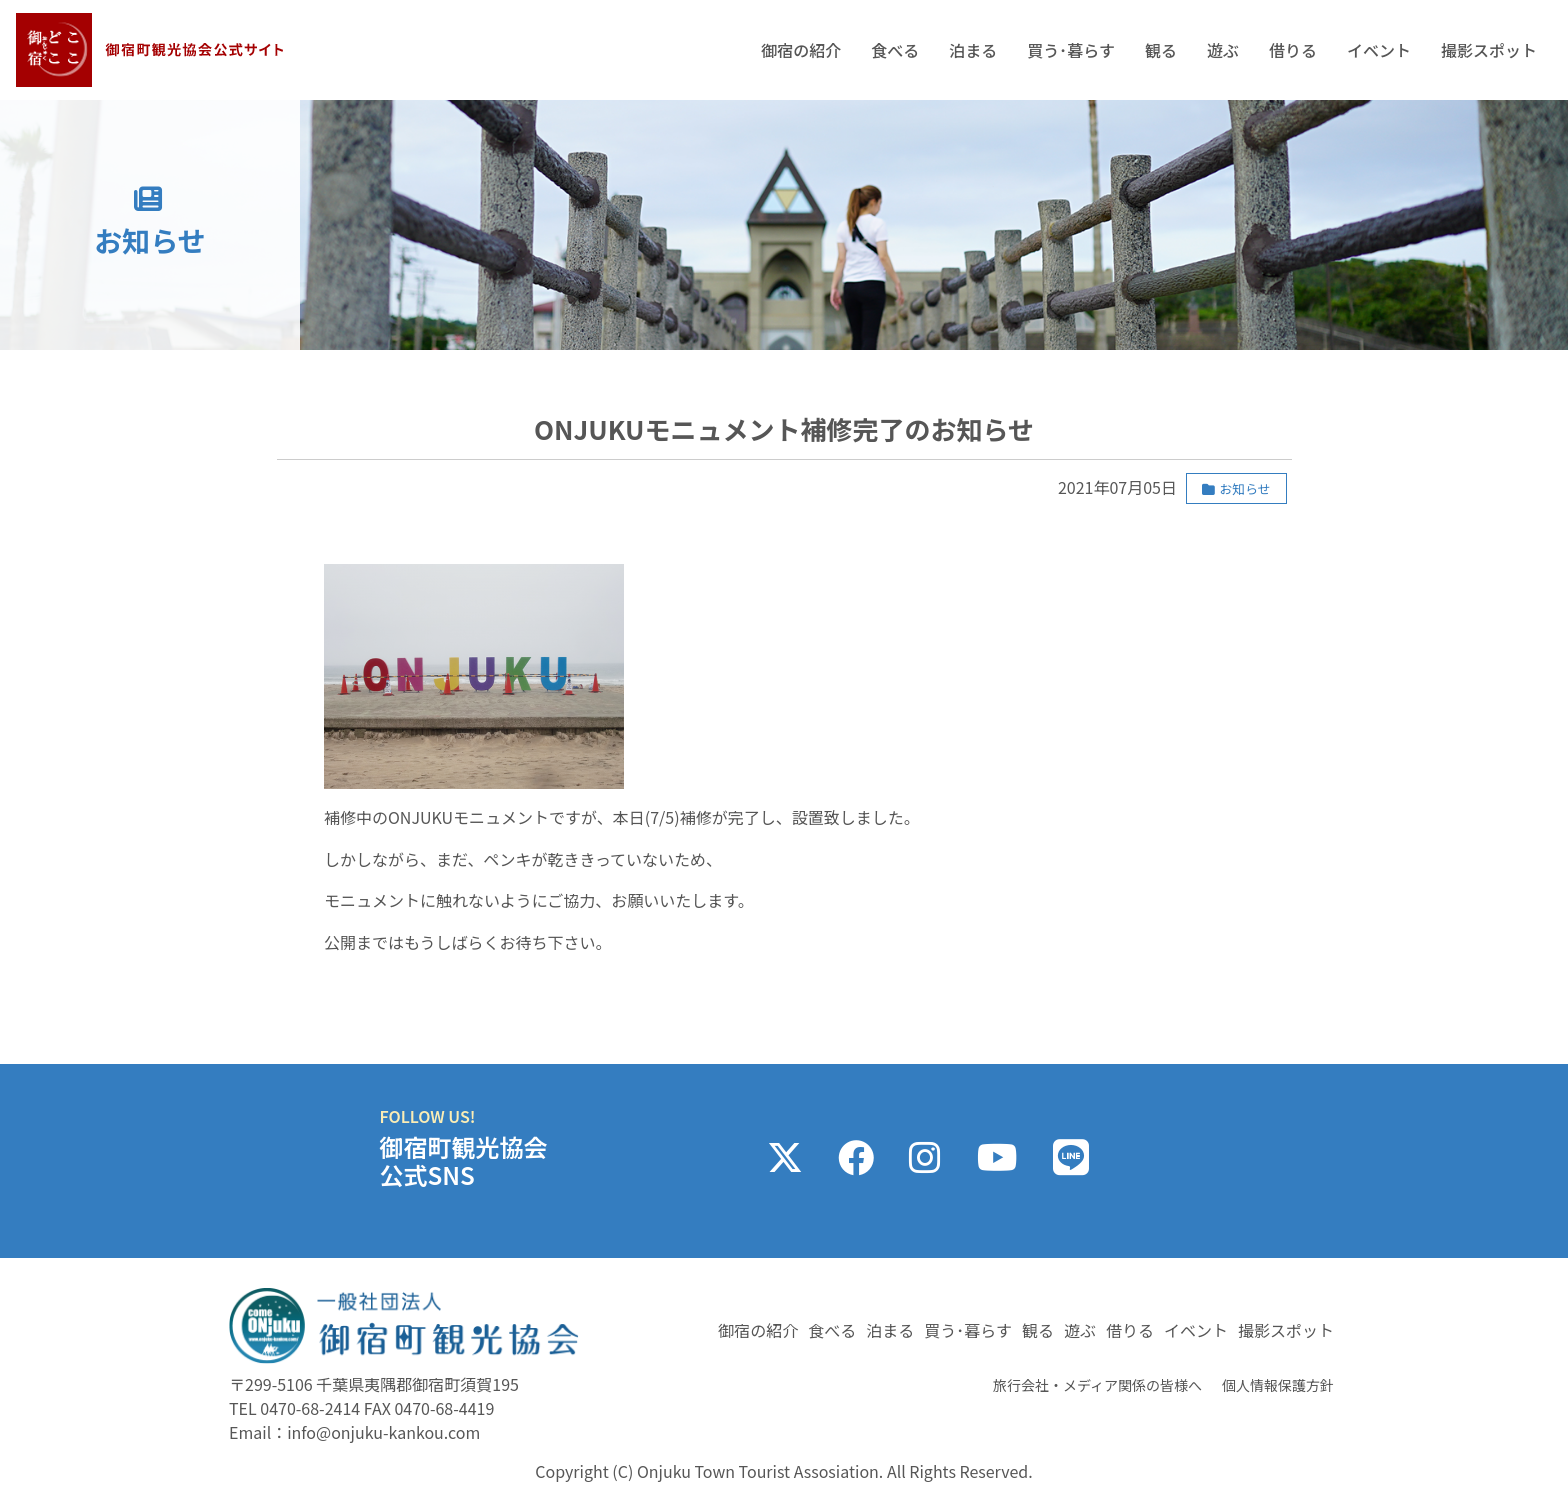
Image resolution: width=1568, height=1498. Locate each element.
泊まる (973, 50)
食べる (895, 50)
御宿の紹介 (801, 50)
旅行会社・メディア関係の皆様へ (1097, 1385)
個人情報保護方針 (1278, 1385)
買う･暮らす (1071, 50)
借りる (1293, 50)
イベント (1379, 50)
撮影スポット (1489, 50)
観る (1161, 50)
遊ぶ (1223, 50)
